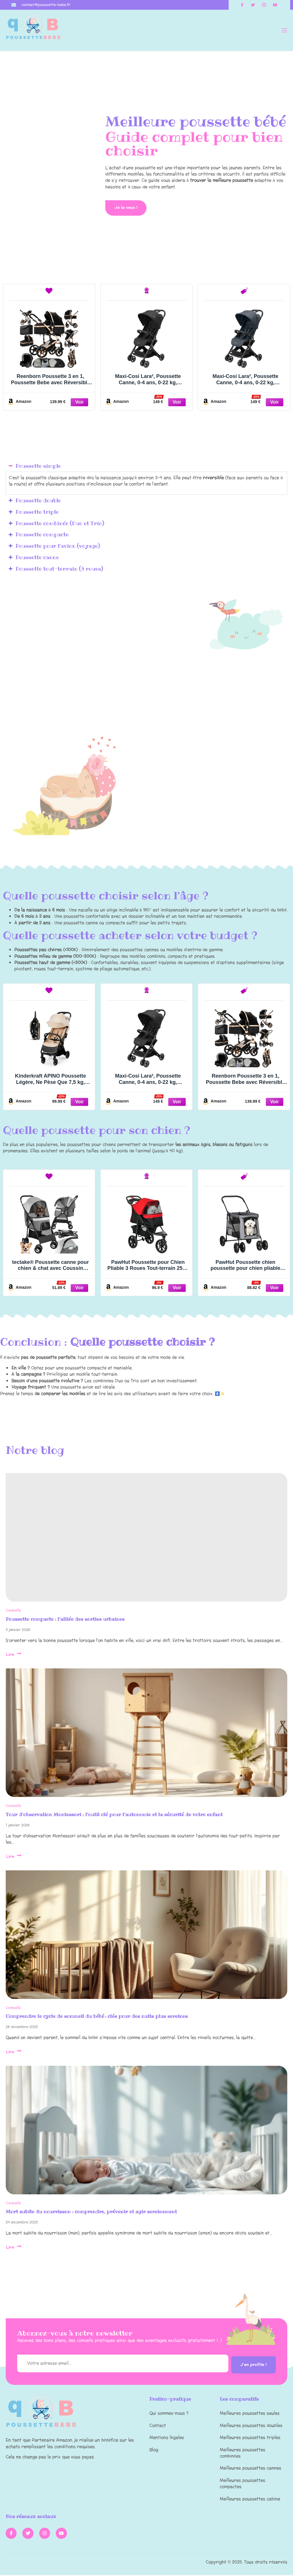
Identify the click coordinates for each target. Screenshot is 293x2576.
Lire (14, 1656)
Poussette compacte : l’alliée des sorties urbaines (65, 1620)
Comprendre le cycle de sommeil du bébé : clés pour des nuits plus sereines (97, 2017)
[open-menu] (284, 31)
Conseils (13, 1612)
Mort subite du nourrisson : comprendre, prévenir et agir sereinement (91, 2213)
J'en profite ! (251, 2365)
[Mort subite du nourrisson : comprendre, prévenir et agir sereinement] (146, 2131)
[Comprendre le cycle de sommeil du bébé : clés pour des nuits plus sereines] (146, 1936)
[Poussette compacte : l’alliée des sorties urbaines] (146, 1538)
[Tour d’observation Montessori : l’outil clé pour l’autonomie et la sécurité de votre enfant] (146, 1734)
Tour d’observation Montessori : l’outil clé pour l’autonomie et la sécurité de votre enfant (114, 1816)
